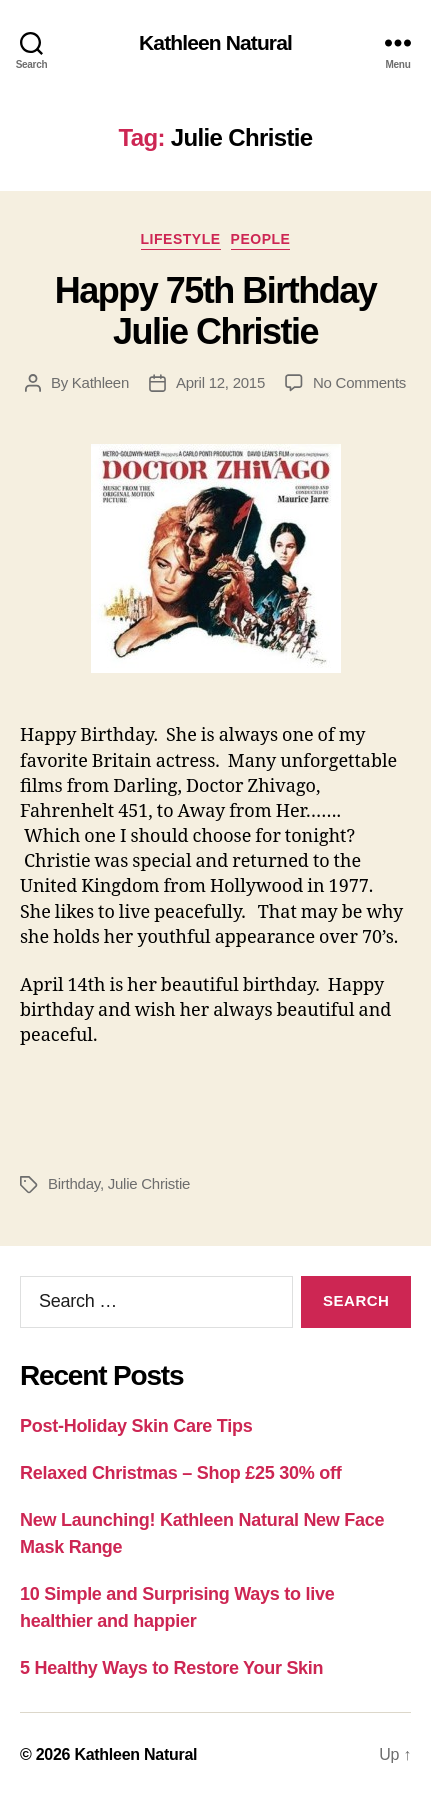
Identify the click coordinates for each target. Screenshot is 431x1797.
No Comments (359, 382)
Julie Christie (149, 1183)
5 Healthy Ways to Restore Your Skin (171, 1668)
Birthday (74, 1183)
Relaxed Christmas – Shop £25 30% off (180, 1473)
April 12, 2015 (220, 382)
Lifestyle (181, 239)
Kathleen (100, 382)
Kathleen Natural (215, 42)
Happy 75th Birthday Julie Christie (216, 311)
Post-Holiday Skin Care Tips (136, 1426)
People (261, 239)
